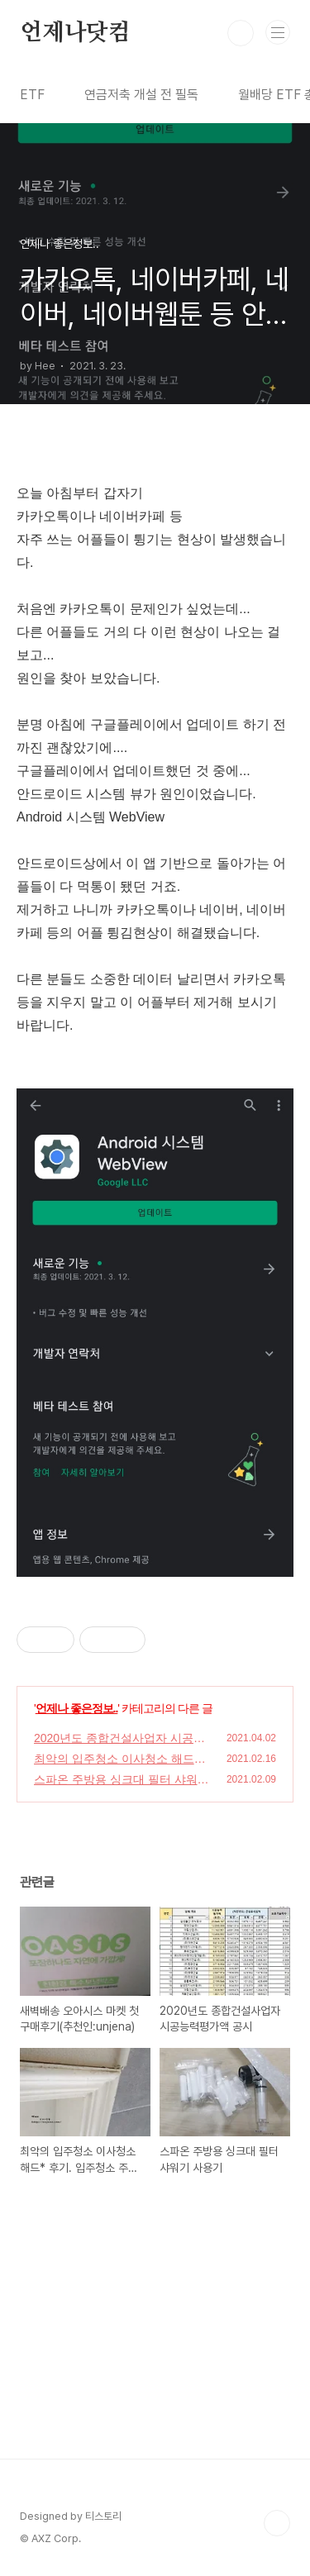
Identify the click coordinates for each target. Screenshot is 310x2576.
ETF (32, 94)
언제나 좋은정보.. (77, 1708)
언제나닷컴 (75, 33)
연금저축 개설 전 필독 (141, 94)
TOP (277, 2523)
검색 (240, 33)
